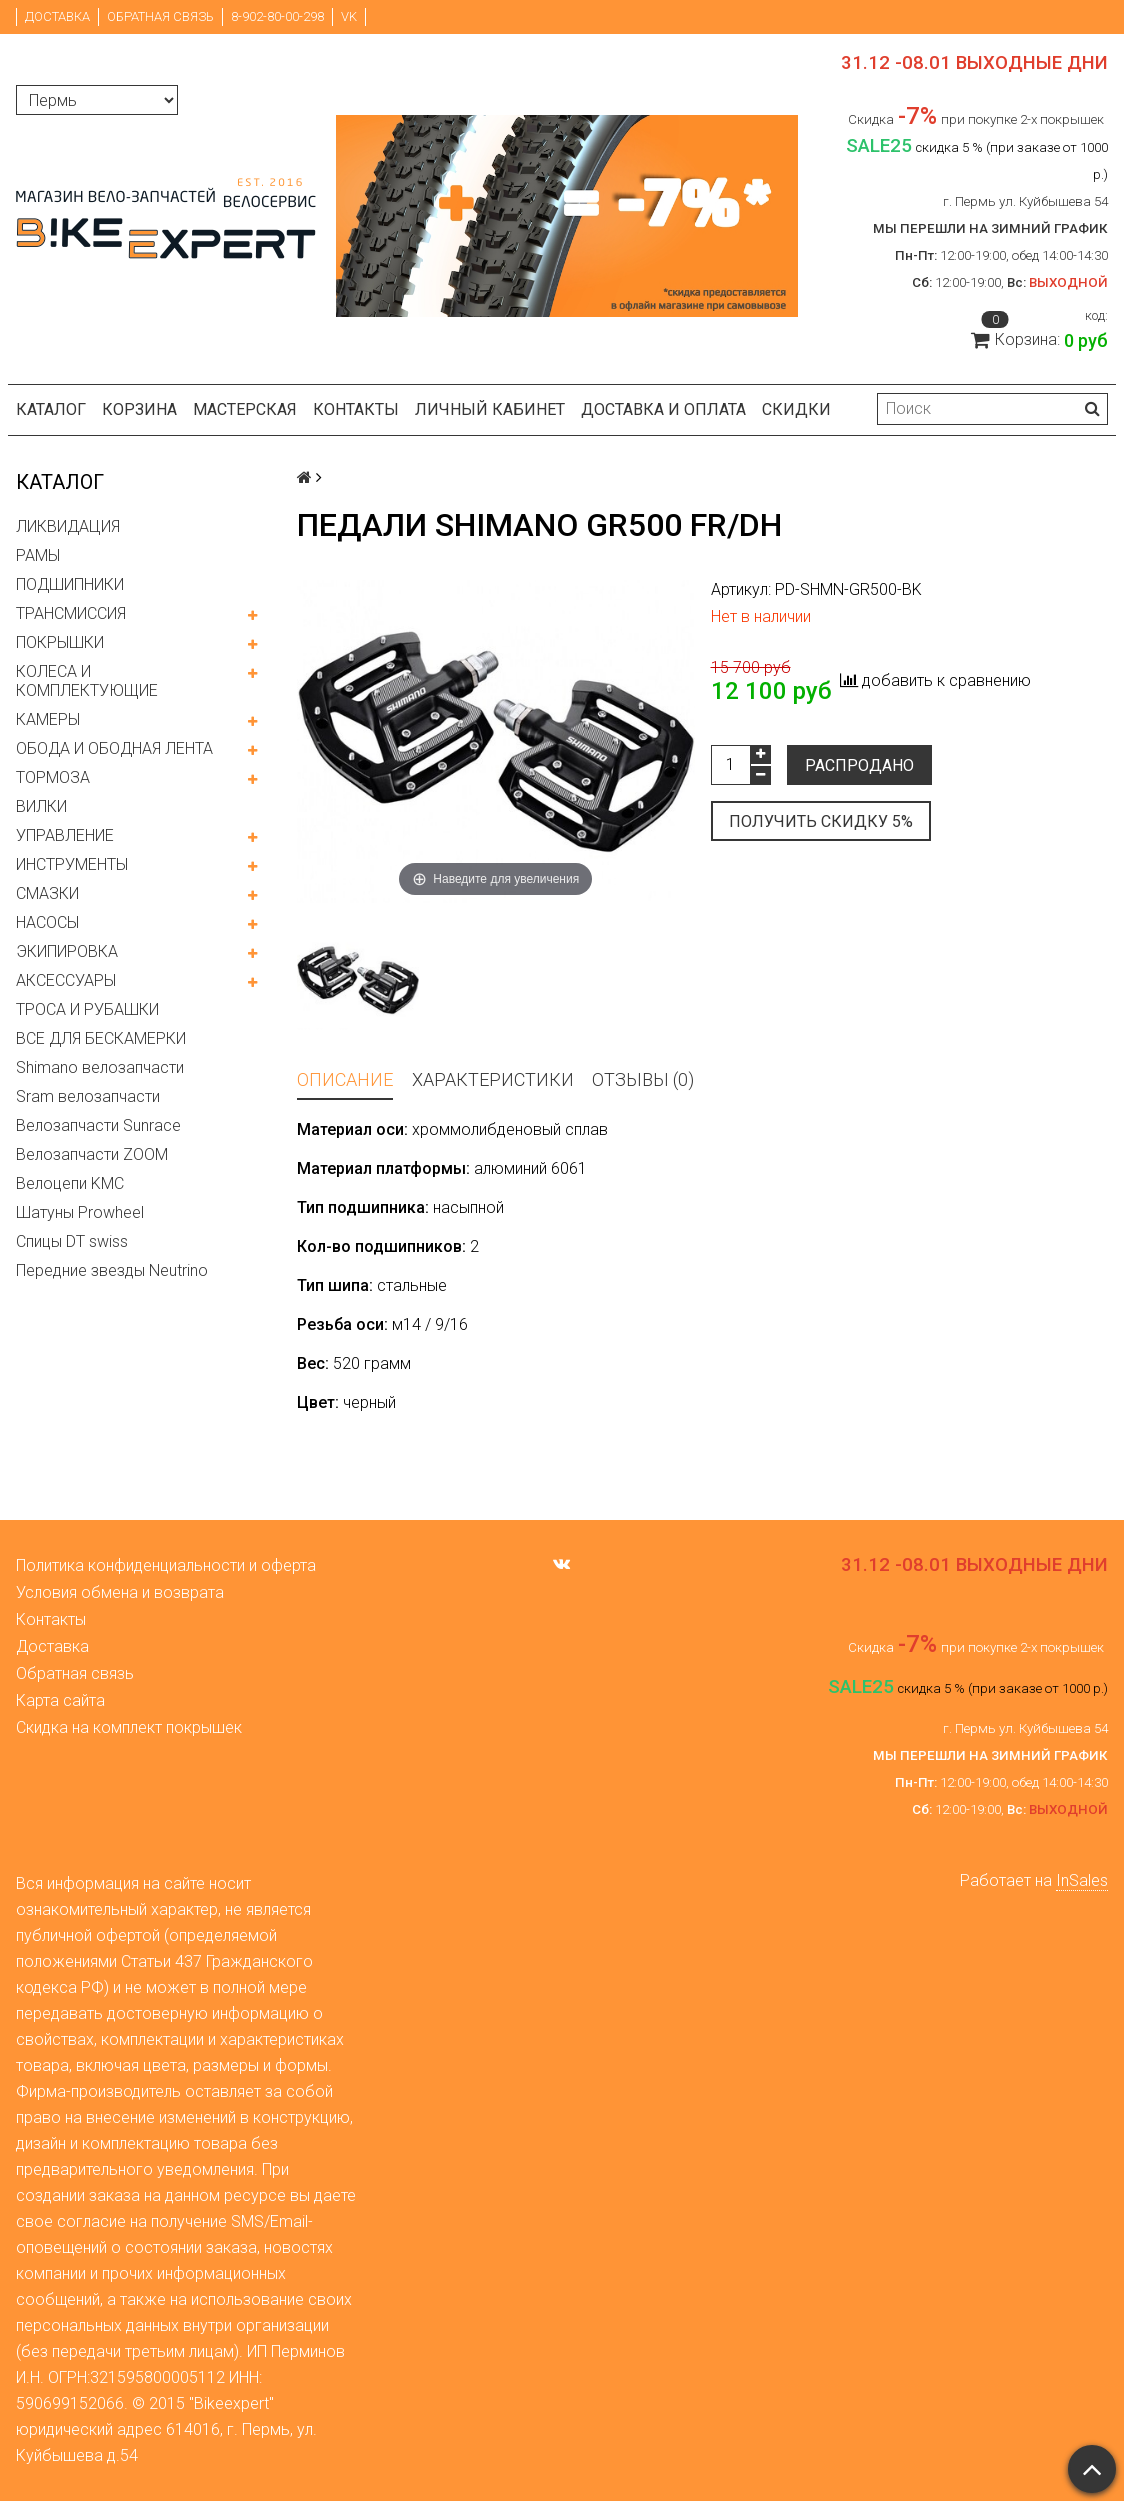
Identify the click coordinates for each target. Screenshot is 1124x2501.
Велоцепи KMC (70, 1183)
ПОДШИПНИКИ (70, 584)
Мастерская (245, 409)
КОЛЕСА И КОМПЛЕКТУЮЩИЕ (87, 681)
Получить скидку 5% (821, 821)
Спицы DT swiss (72, 1241)
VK (349, 16)
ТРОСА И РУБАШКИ (87, 1009)
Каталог (51, 409)
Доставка (57, 16)
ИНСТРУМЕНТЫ (72, 864)
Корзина (139, 409)
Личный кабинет (490, 409)
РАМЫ (38, 555)
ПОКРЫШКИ (60, 642)
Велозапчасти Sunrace (98, 1125)
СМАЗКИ (47, 893)
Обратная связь (160, 16)
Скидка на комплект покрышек (129, 1727)
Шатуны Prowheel (80, 1212)
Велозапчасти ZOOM (92, 1154)
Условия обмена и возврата (120, 1592)
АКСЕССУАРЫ (66, 980)
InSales (1082, 1880)
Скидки (796, 409)
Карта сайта (60, 1700)
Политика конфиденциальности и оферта (166, 1565)
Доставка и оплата (663, 409)
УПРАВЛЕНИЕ (65, 835)
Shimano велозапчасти (100, 1067)
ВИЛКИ (41, 806)
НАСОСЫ (47, 922)
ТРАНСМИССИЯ (71, 613)
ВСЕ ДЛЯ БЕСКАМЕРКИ (101, 1038)
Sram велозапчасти (88, 1096)
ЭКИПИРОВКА (67, 951)
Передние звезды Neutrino (112, 1270)
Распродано (859, 765)
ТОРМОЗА (53, 777)
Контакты (356, 409)
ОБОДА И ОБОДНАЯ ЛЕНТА (114, 748)
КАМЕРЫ (48, 719)
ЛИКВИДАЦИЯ (68, 526)
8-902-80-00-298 (277, 16)
